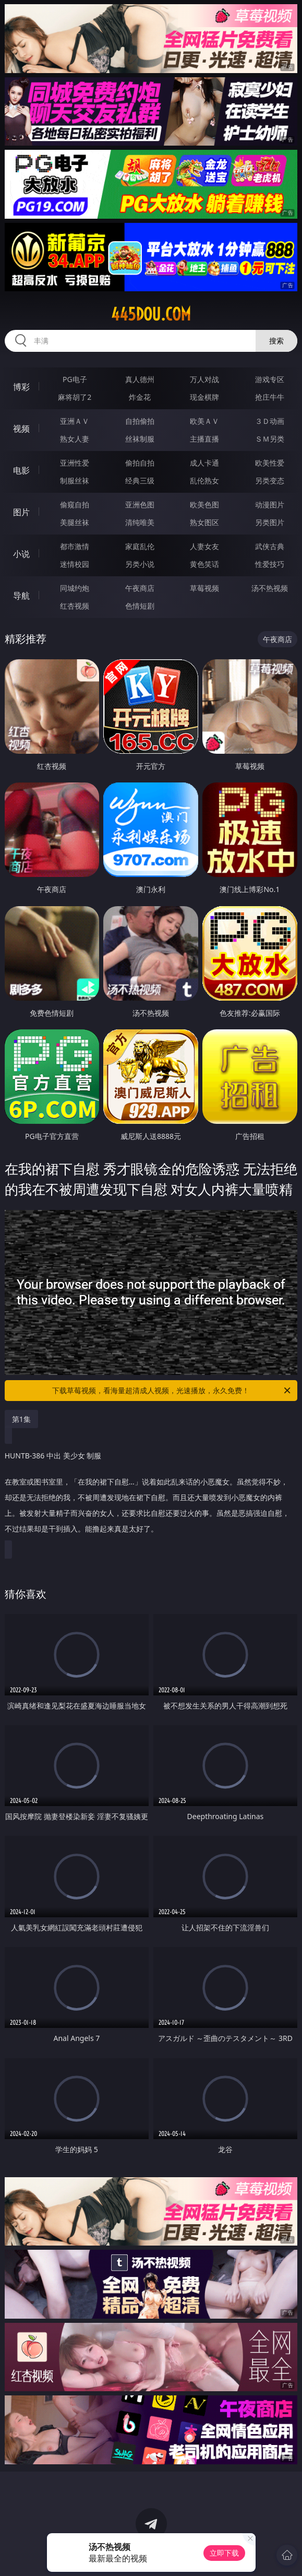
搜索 (276, 341)
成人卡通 (204, 463)
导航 (21, 595)
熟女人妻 (74, 439)
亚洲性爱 (74, 463)
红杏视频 (74, 606)
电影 (21, 470)
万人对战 (204, 379)
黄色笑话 (204, 564)
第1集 (21, 1419)
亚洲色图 (139, 504)
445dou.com (151, 314)
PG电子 (75, 379)
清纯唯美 (139, 522)
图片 (21, 512)
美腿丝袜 (74, 522)
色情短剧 (139, 606)
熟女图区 (204, 522)
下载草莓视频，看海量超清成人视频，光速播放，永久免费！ (172, 1390)
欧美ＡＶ (204, 421)
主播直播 (204, 439)
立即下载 (224, 2553)
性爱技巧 (269, 564)
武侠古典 (269, 546)
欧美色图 (204, 504)
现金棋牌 (204, 397)
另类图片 (269, 522)
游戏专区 (269, 379)
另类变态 (269, 480)
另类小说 (139, 564)
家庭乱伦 (139, 546)
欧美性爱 (269, 463)
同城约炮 (74, 588)
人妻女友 (204, 546)
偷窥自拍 (74, 504)
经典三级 (139, 480)
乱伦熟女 (204, 480)
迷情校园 (74, 564)
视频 (21, 428)
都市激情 (74, 546)
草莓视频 (204, 588)
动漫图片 (269, 504)
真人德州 (139, 379)
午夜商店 (139, 588)
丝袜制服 (139, 439)
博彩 (21, 387)
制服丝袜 (74, 480)
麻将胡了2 (74, 397)
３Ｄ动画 (269, 421)
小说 (21, 554)
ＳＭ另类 (269, 439)
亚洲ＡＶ (74, 421)
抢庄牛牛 (269, 397)
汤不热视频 (269, 588)
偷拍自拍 (139, 463)
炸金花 (140, 397)
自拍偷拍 (139, 421)
